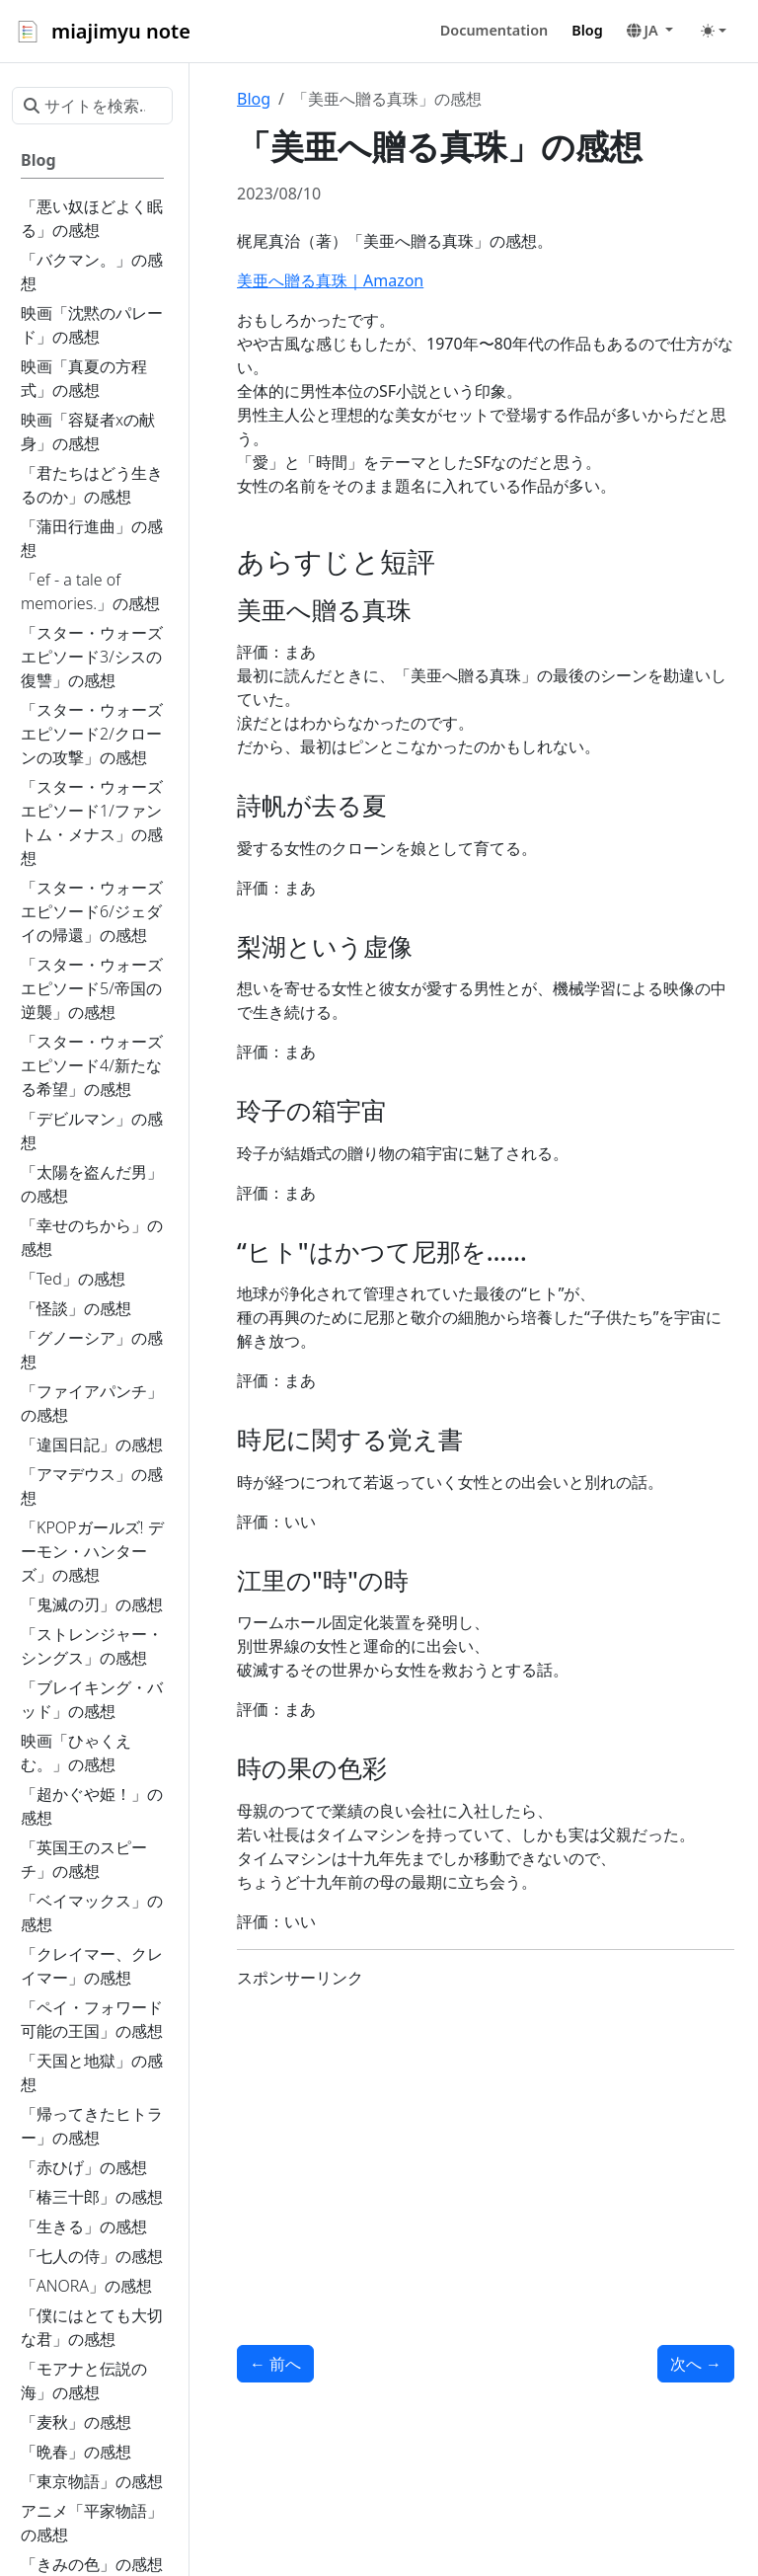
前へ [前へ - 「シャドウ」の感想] (275, 2364)
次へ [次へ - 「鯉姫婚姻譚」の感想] (695, 2364)
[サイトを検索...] (92, 105)
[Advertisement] (485, 2143)
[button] (650, 30)
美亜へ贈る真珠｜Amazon (330, 280)
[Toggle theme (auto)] (713, 30)
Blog (253, 99)
